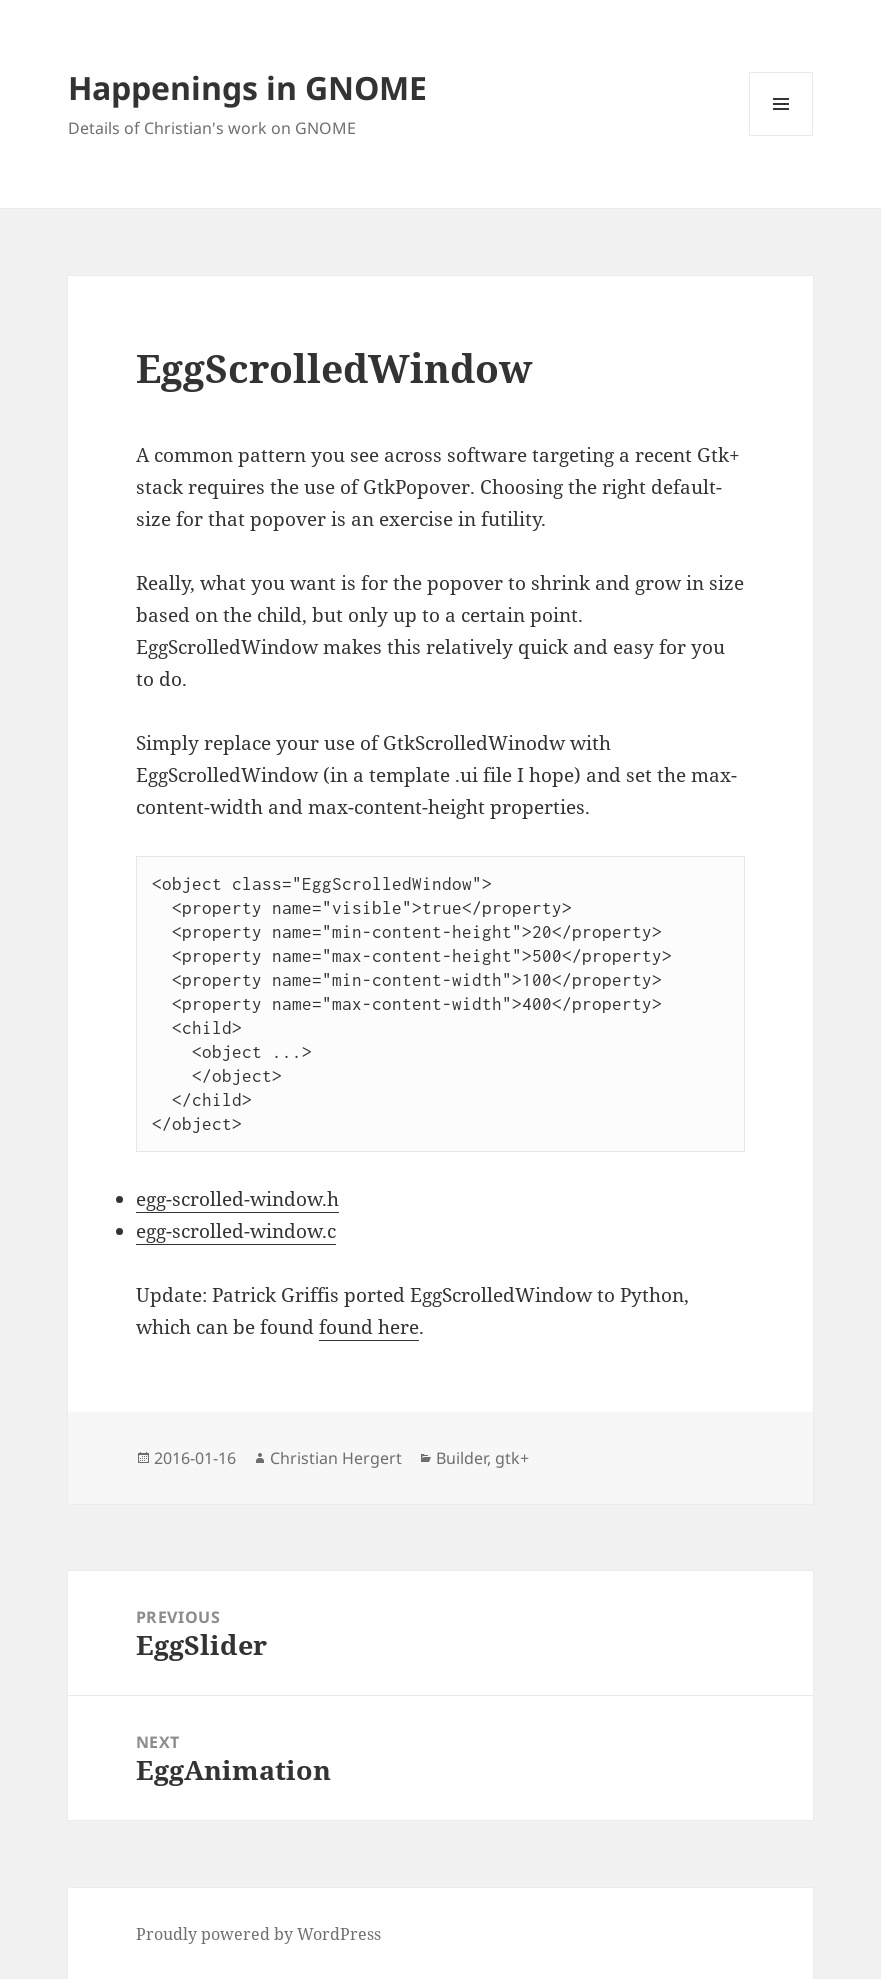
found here (369, 1327)
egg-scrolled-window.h (237, 1199)
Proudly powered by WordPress (258, 1934)
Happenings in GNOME (247, 87)
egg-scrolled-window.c (236, 1231)
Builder (461, 1458)
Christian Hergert (336, 1458)
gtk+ (512, 1458)
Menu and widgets (781, 135)
